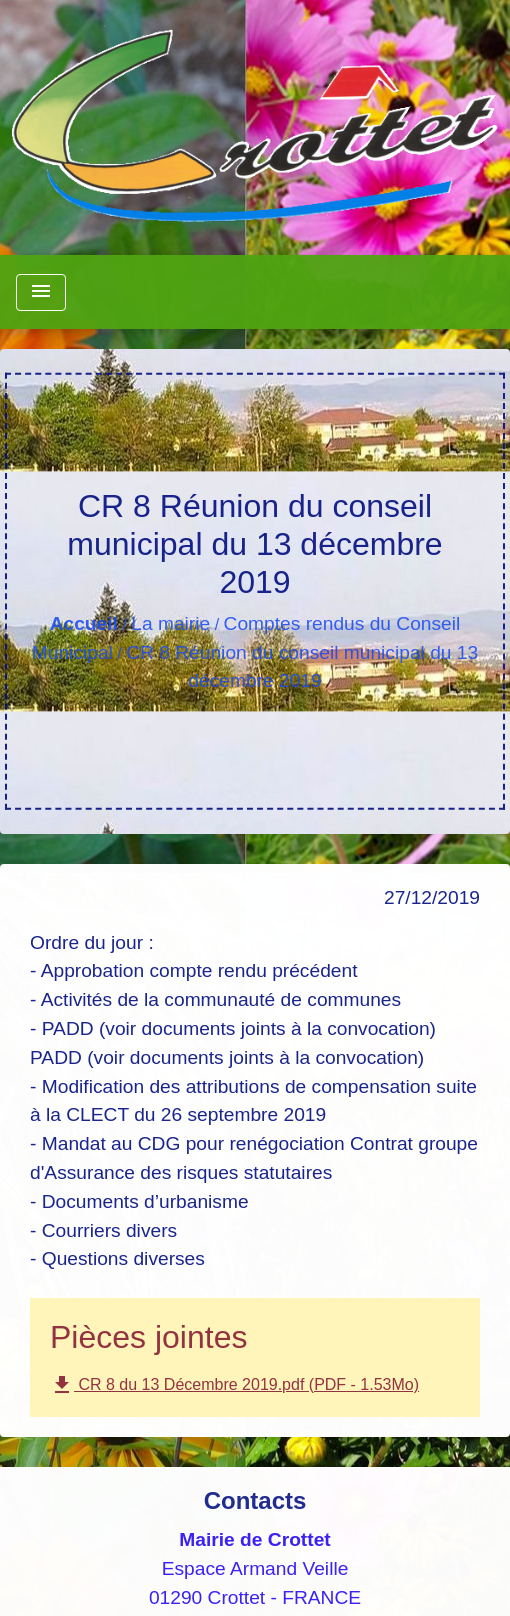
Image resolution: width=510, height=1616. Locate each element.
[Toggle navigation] (41, 292)
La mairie (170, 623)
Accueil (84, 623)
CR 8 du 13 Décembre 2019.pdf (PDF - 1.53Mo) (234, 1385)
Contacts (255, 1500)
